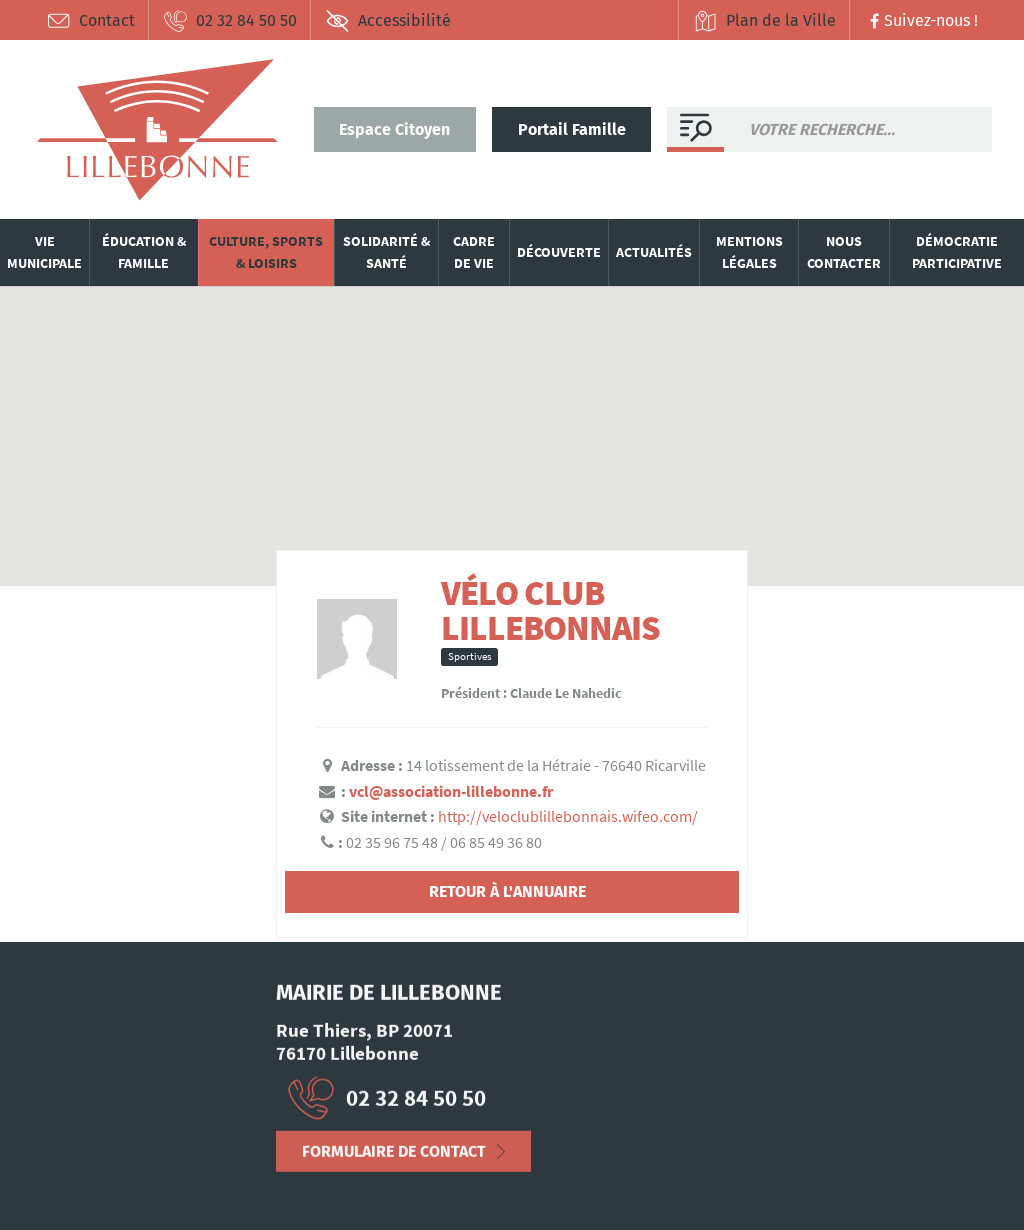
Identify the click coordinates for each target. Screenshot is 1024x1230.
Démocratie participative (957, 252)
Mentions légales (749, 252)
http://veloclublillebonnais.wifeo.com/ (568, 816)
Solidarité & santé (386, 252)
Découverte (559, 252)
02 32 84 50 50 (230, 21)
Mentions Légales (92, 1164)
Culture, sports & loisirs (266, 252)
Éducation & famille (144, 252)
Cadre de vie (474, 252)
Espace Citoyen (394, 129)
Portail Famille (572, 129)
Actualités (654, 252)
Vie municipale (44, 252)
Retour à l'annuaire (507, 891)
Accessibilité (388, 21)
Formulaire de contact (394, 1157)
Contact (90, 21)
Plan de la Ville (764, 21)
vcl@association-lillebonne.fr (451, 791)
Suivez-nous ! (921, 20)
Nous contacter (844, 252)
